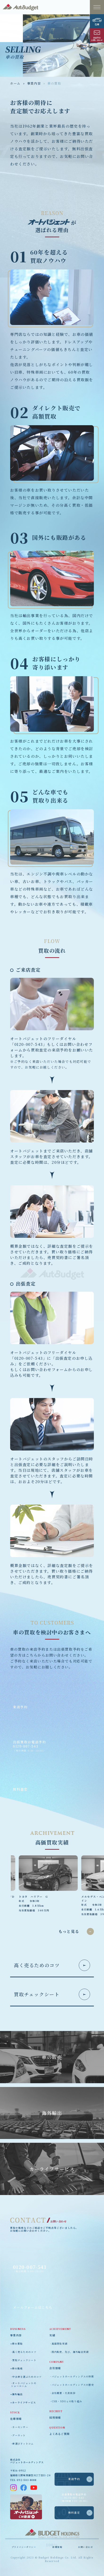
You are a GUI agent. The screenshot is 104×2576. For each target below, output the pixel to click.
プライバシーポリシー (24, 2547)
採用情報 (55, 2417)
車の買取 (17, 2343)
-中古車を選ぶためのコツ (26, 2376)
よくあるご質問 (59, 2434)
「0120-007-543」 (28, 1044)
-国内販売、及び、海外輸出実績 (69, 2352)
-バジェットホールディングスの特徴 (72, 2376)
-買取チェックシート (23, 2360)
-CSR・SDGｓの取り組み (66, 2401)
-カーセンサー (19, 2427)
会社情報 (55, 2368)
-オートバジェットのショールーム (23, 2384)
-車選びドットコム (22, 2443)
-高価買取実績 (58, 2343)
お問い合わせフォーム (47, 1369)
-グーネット (18, 2435)
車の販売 (17, 2368)
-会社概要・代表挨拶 (62, 2393)
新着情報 (57, 2547)
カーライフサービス (24, 2402)
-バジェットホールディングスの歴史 (72, 2384)
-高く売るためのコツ (23, 2352)
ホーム (15, 83)
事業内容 (34, 83)
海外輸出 (17, 2394)
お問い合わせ (85, 2547)
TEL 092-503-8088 (23, 2480)
